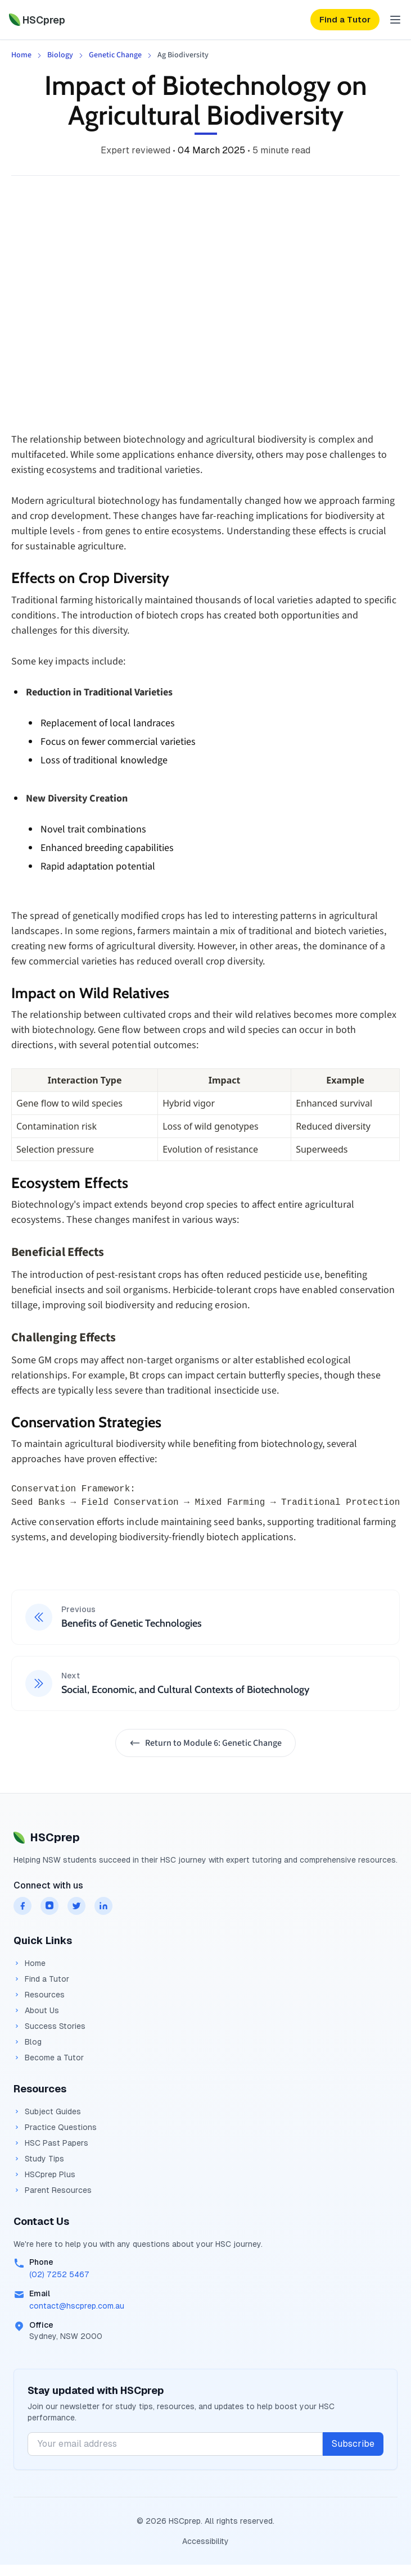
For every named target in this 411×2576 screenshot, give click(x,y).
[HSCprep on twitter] (76, 1906)
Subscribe (353, 2443)
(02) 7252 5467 (59, 2274)
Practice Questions (55, 2127)
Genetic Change (115, 55)
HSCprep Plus (44, 2174)
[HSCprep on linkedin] (103, 1906)
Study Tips (38, 2158)
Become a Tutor (48, 2057)
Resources (39, 1994)
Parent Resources (52, 2190)
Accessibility (205, 2541)
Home (21, 55)
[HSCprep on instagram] (49, 1906)
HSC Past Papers (50, 2142)
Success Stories (49, 2026)
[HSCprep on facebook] (22, 1906)
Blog (27, 2041)
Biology (60, 55)
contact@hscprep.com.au (76, 2305)
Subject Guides (47, 2111)
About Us (36, 2010)
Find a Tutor (41, 1978)
